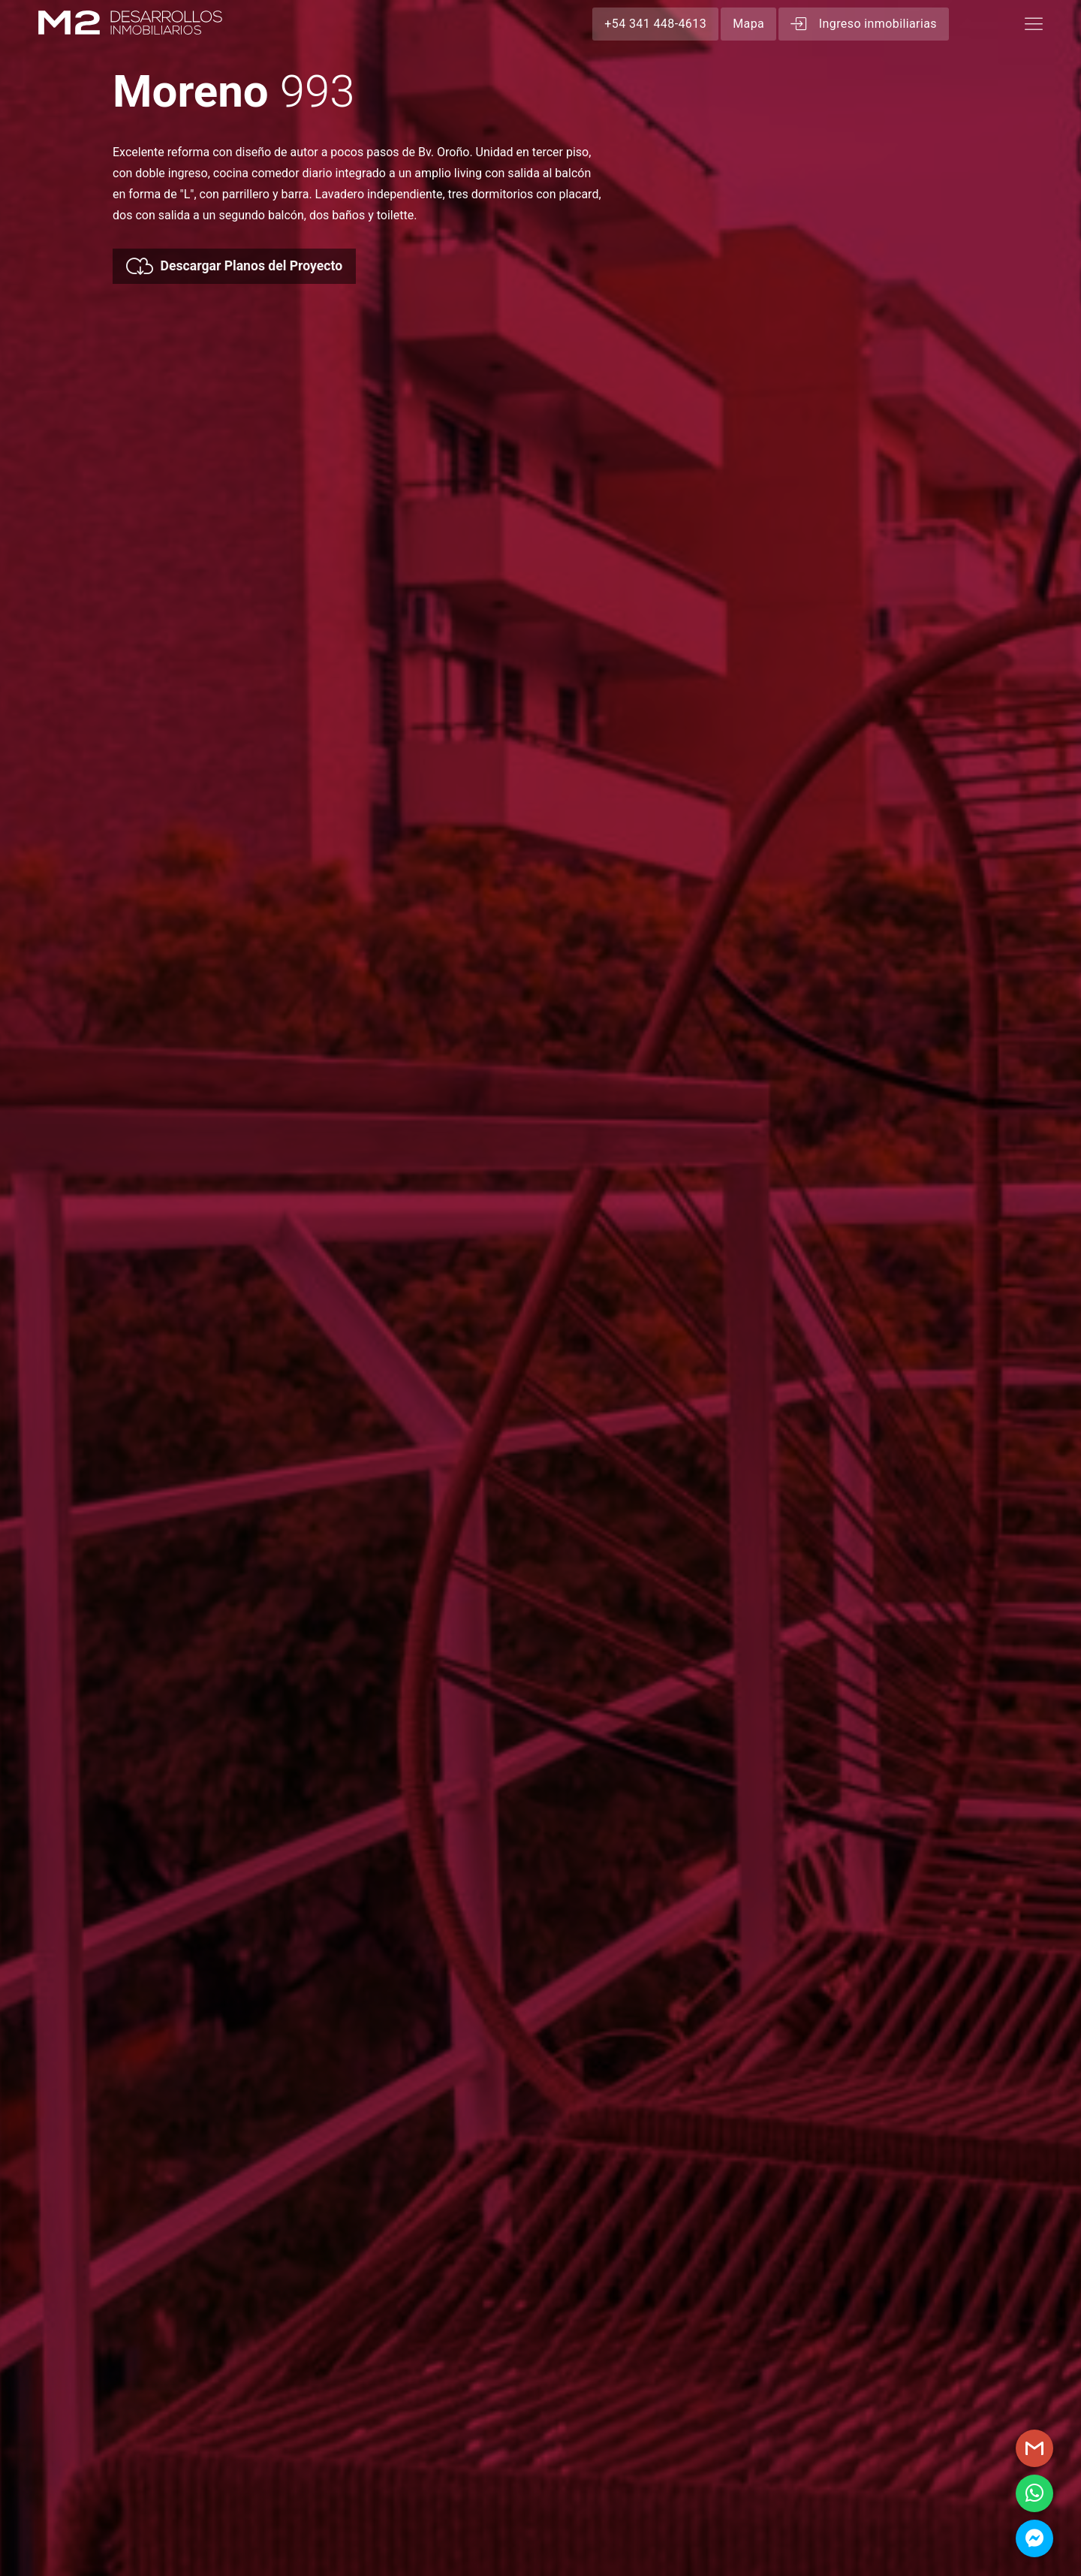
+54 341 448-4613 (655, 24)
